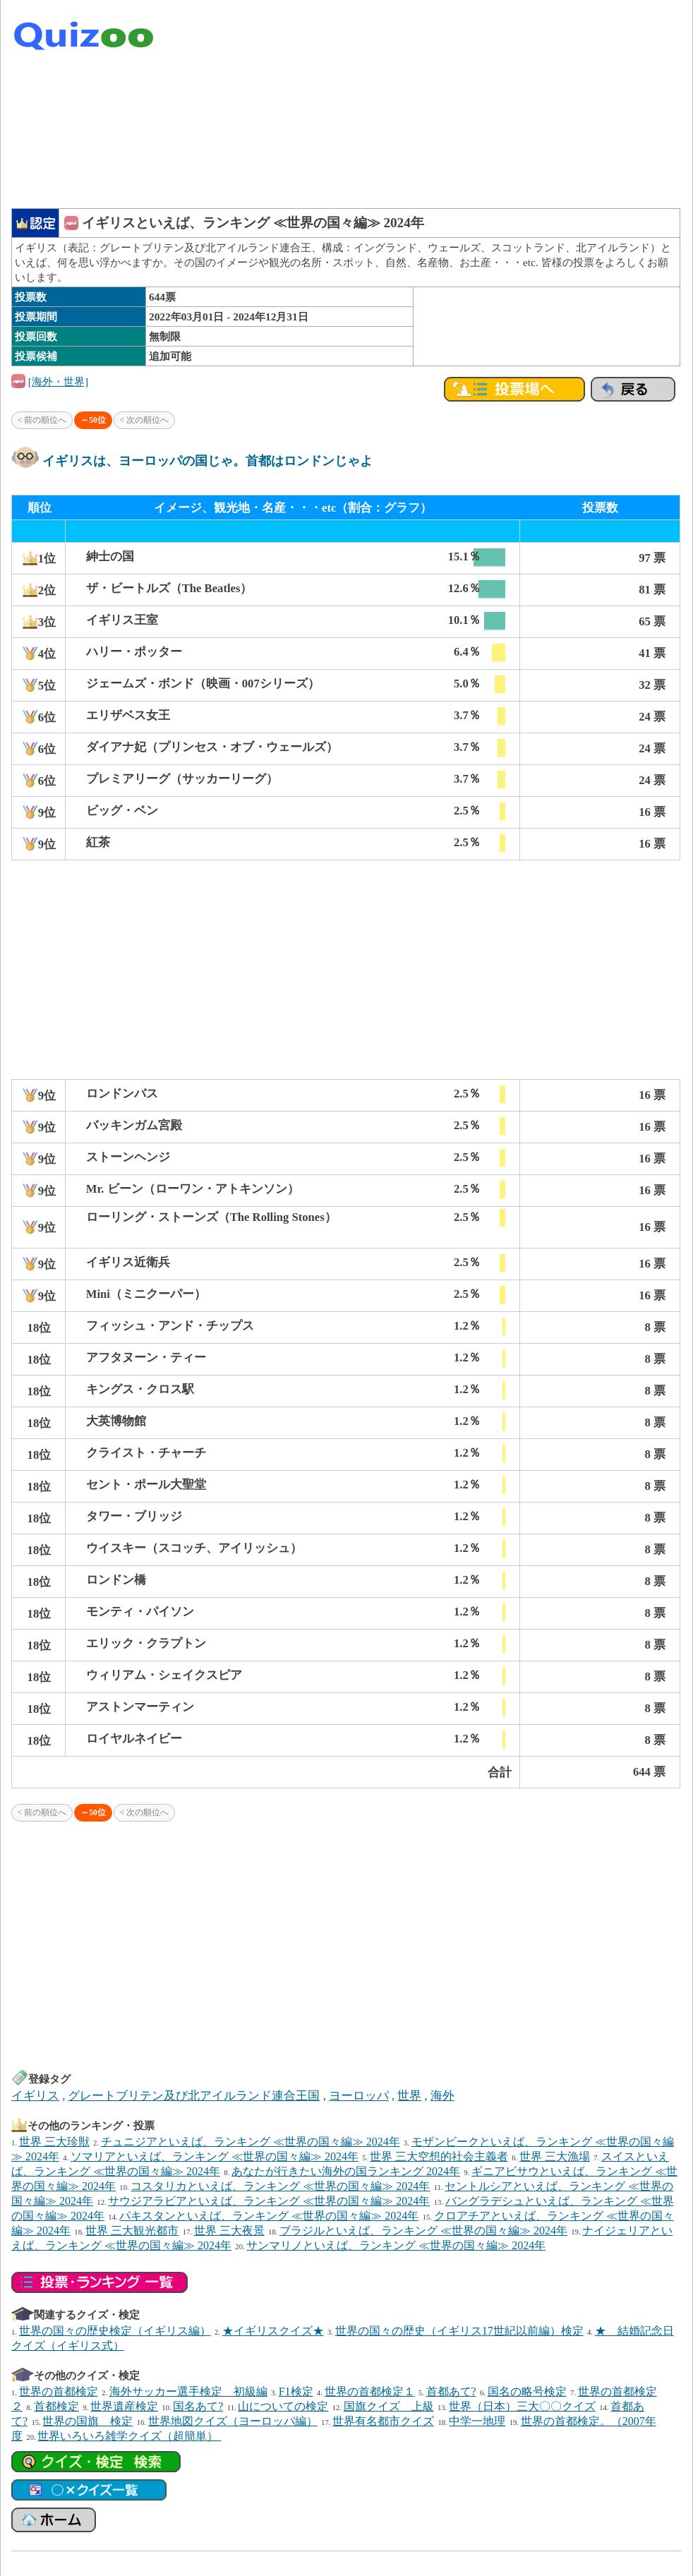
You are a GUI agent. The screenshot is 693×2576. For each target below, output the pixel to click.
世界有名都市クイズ (383, 2421)
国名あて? (198, 2406)
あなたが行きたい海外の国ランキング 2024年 (345, 2171)
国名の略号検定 (527, 2391)
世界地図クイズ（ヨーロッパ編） (233, 2421)
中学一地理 (477, 2421)
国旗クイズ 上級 (389, 2406)
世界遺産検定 (124, 2406)
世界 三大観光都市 (132, 2231)
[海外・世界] (58, 381)
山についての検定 (283, 2406)
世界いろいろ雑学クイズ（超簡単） (129, 2436)
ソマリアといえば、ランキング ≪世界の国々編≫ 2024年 (214, 2156)
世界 (409, 2095)
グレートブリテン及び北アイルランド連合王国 (194, 2095)
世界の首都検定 (58, 2391)
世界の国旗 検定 (87, 2421)
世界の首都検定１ (370, 2391)
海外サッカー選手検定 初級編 (188, 2391)
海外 (442, 2095)
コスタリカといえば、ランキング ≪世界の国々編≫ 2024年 (280, 2186)
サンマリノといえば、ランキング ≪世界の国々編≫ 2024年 (396, 2245)
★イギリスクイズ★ (273, 2331)
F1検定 (296, 2391)
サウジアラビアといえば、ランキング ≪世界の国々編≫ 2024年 (269, 2201)
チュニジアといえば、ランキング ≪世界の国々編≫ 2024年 (250, 2142)
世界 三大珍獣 (54, 2142)
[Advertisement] (495, 106)
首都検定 (56, 2406)
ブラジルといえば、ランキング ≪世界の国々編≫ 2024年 (423, 2231)
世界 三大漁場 (554, 2156)
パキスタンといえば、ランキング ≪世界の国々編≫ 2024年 (268, 2216)
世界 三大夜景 (229, 2231)
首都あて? (451, 2391)
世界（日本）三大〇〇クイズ (522, 2406)
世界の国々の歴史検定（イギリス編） (115, 2331)
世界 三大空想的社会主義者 (439, 2156)
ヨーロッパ (359, 2095)
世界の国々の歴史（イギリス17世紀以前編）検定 (459, 2331)
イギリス (35, 2095)
